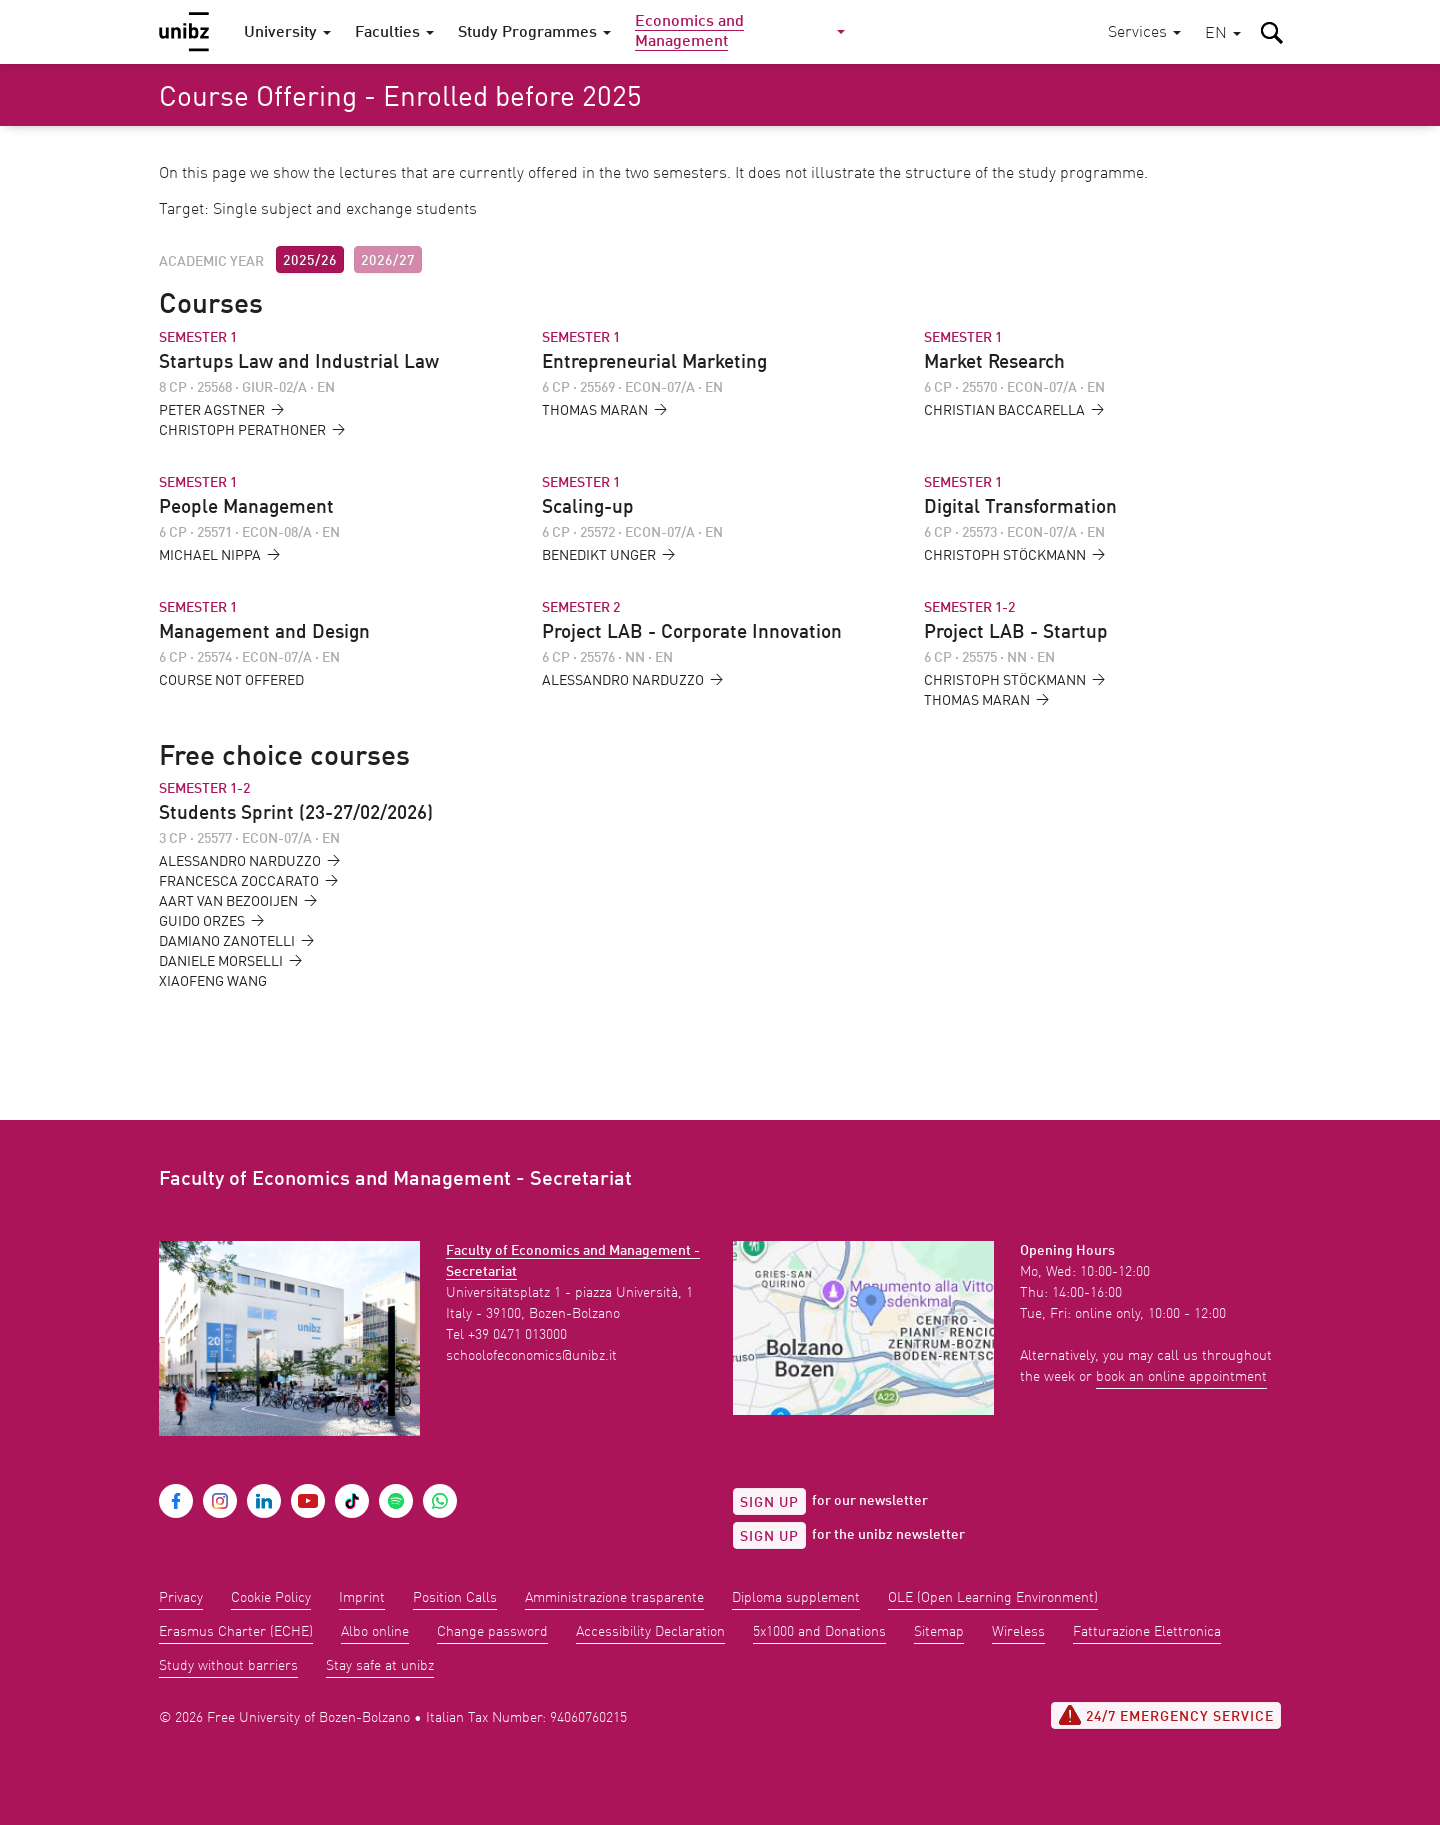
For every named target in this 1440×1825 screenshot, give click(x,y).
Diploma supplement (796, 1598)
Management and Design (264, 633)
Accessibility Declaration (650, 1632)
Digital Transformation (1020, 508)
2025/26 (310, 261)
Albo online (375, 1632)
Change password (492, 1632)
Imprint (362, 1598)
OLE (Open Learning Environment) (993, 1598)
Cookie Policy (271, 1598)
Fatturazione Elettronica (1147, 1632)
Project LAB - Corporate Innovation (692, 633)
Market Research (994, 363)
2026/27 (388, 261)
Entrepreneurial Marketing (654, 363)
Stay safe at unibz (380, 1666)
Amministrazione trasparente (614, 1598)
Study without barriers (228, 1666)
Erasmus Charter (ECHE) (236, 1632)
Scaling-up (588, 508)
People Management (246, 508)
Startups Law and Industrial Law (299, 363)
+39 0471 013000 (517, 1335)
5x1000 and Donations (819, 1632)
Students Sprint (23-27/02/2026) (296, 814)
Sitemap (939, 1632)
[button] (1223, 34)
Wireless (1018, 1632)
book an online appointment (1181, 1377)
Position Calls (455, 1598)
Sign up (769, 1503)
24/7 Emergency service (1166, 1715)
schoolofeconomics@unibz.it (531, 1356)
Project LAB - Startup (1016, 633)
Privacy (181, 1598)
